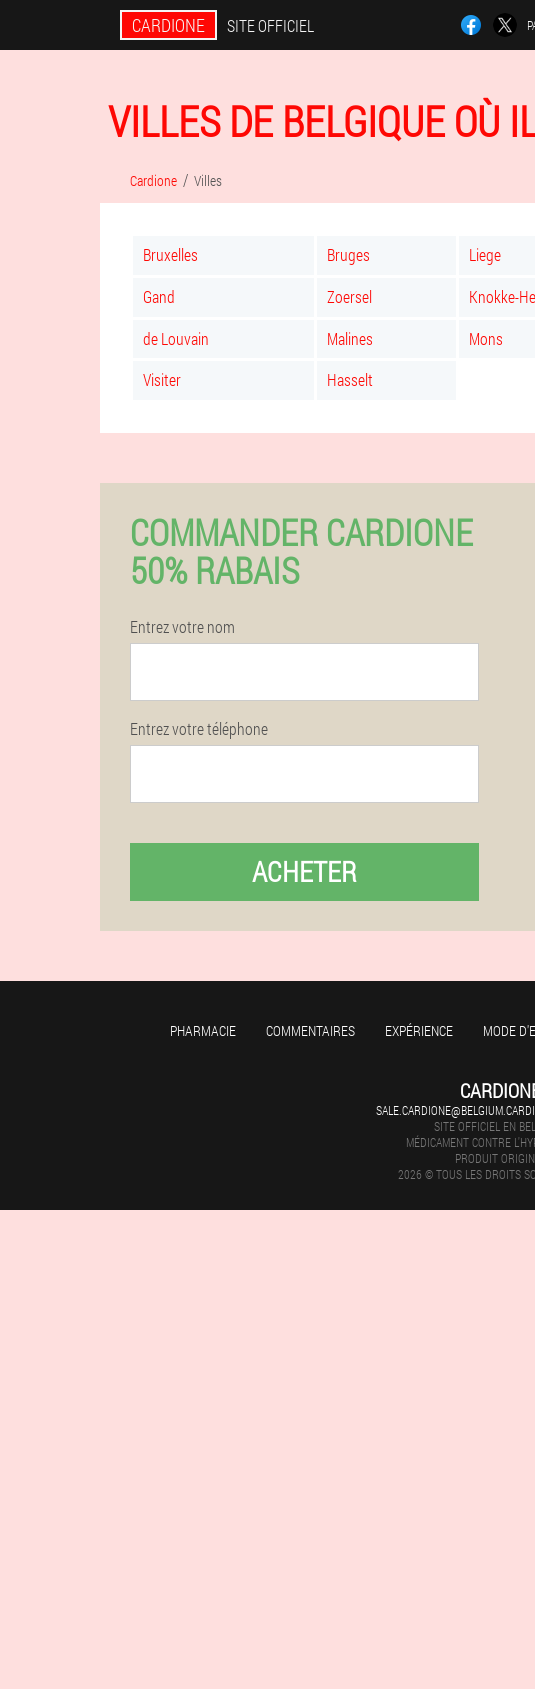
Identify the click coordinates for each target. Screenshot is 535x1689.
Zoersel (349, 296)
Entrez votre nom (182, 627)
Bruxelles (170, 254)
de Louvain (176, 338)
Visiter (162, 379)
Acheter (304, 871)
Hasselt (350, 379)
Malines (350, 338)
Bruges (348, 254)
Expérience (419, 1030)
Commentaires (310, 1030)
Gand (159, 296)
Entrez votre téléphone (199, 729)
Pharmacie (203, 1030)
